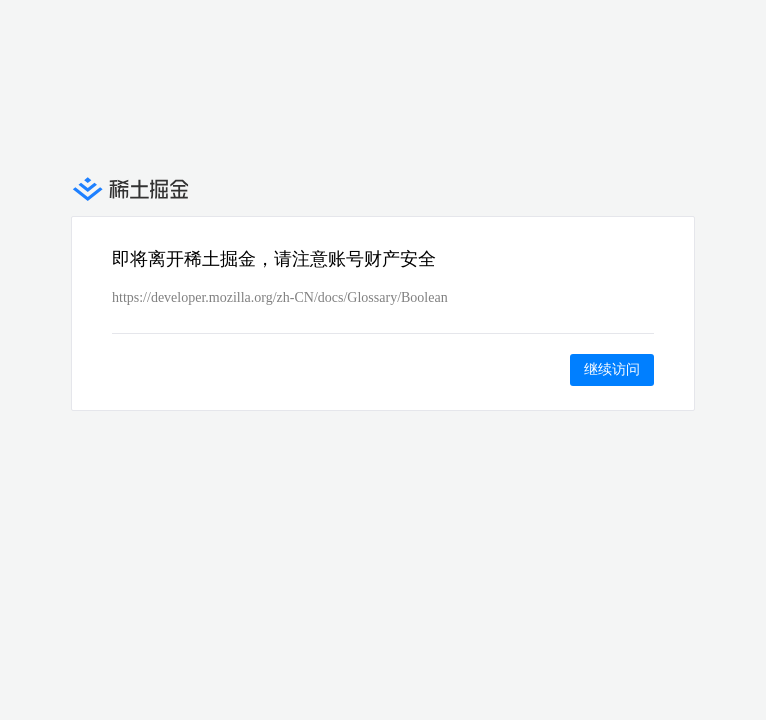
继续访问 (612, 369)
